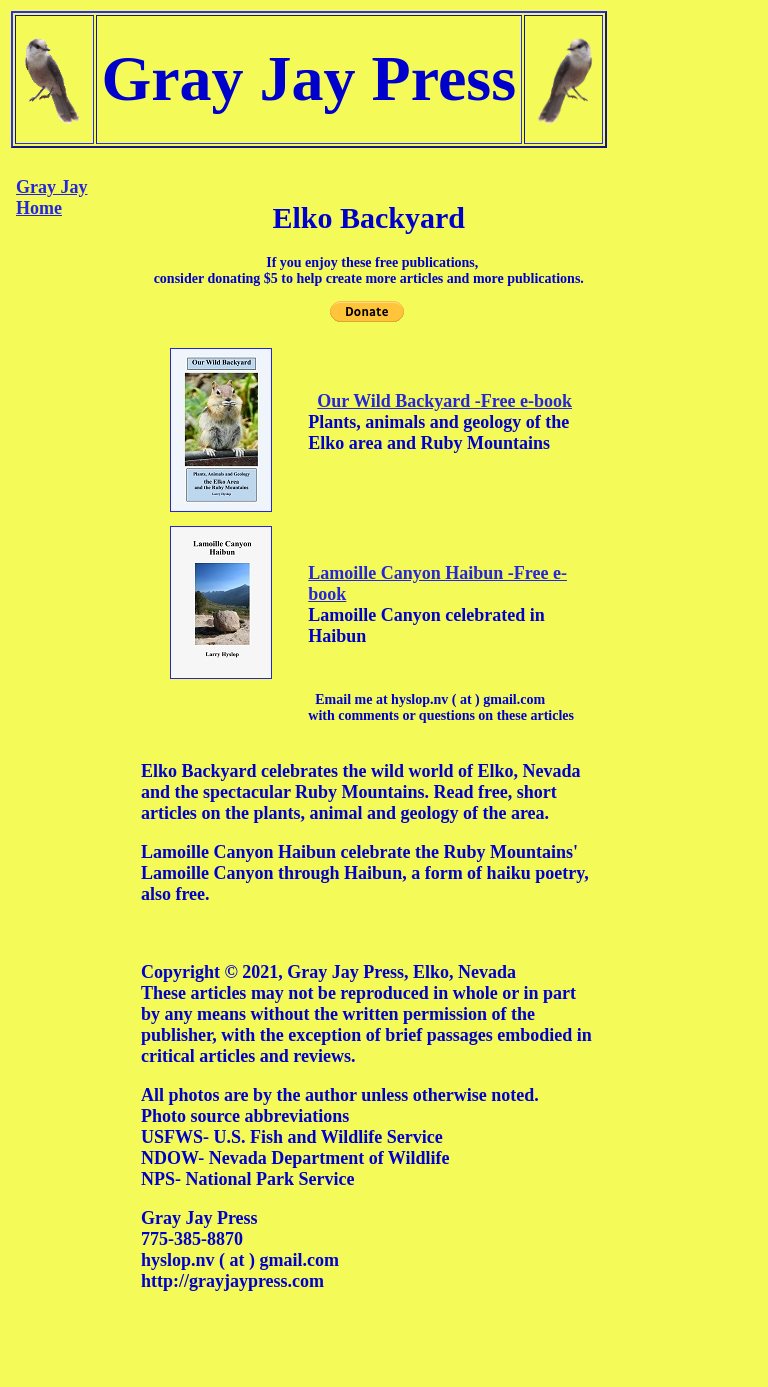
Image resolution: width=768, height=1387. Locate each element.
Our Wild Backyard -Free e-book (444, 401)
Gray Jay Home (52, 197)
